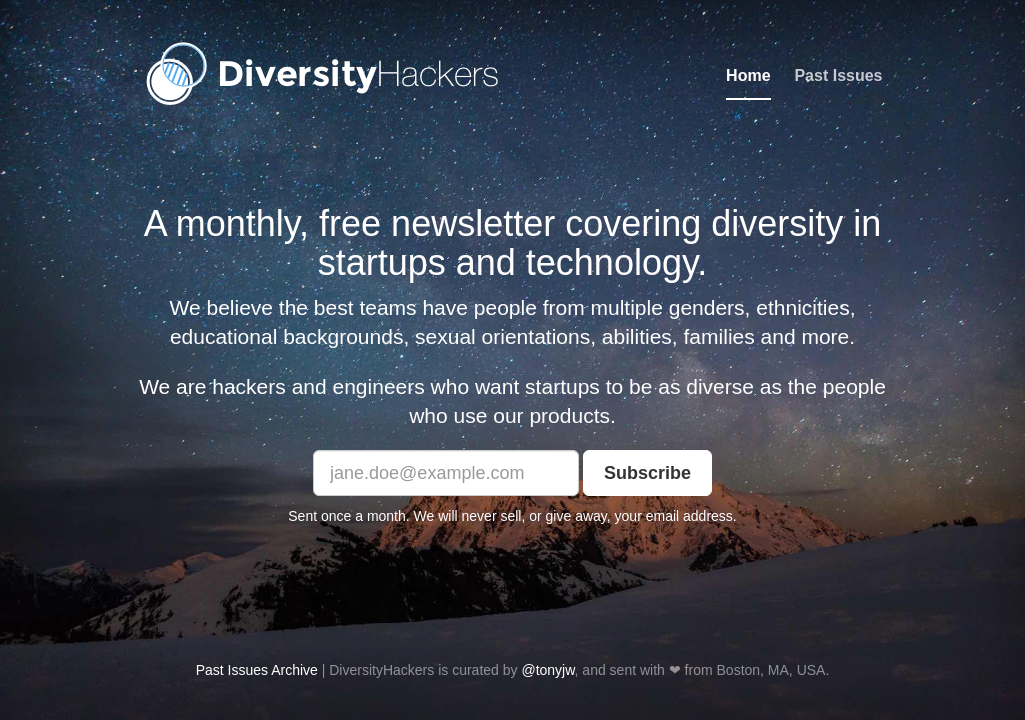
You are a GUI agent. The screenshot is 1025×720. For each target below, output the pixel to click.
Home (748, 75)
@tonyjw (547, 670)
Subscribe (647, 473)
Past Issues (838, 75)
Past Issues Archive (257, 670)
